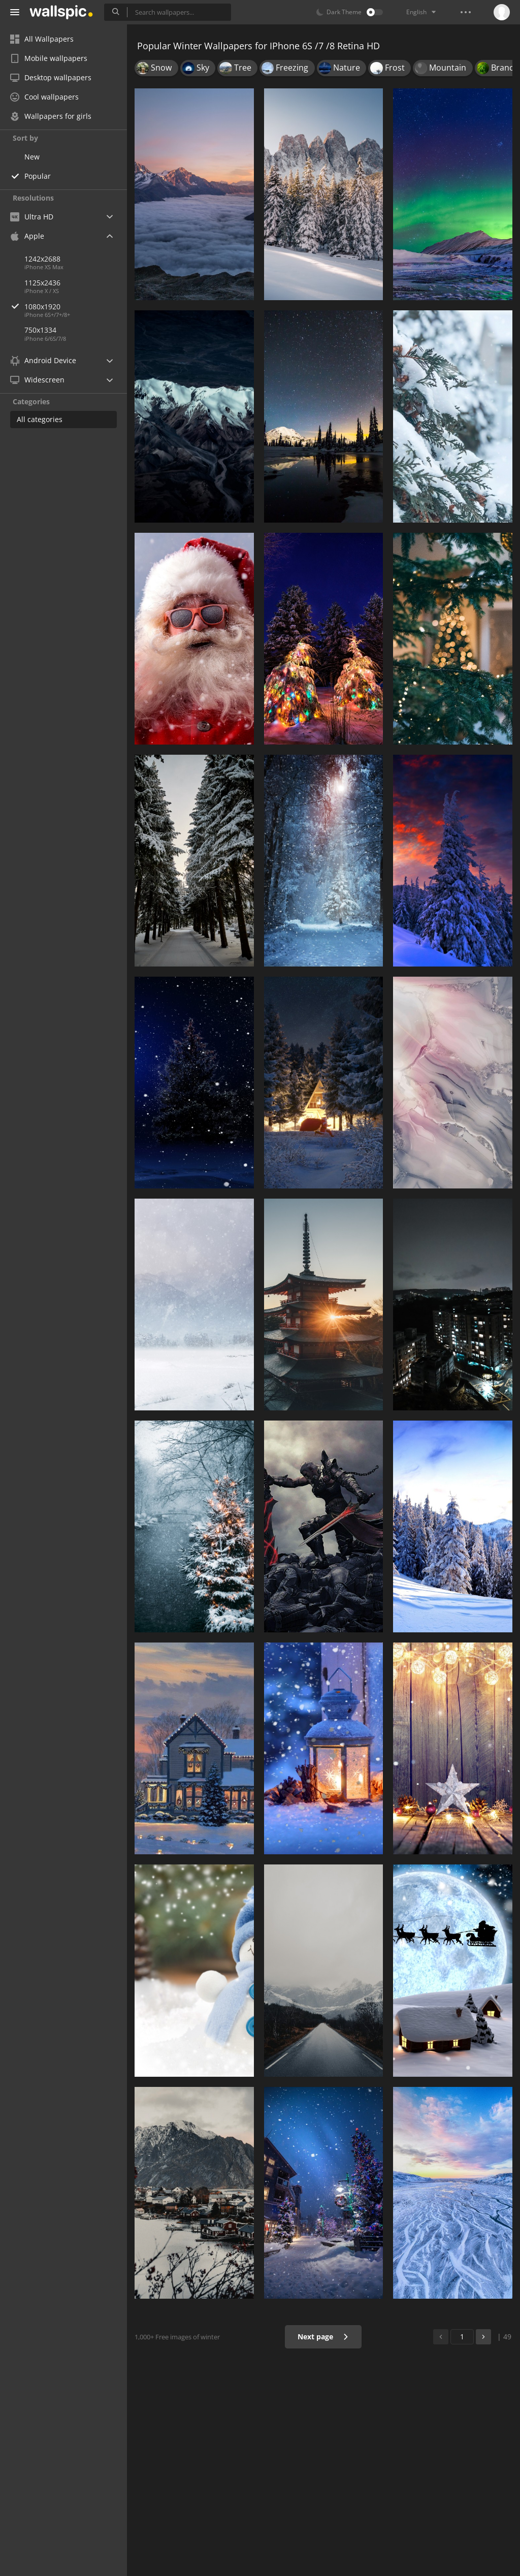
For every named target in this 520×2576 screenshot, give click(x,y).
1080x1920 (75, 306)
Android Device (43, 361)
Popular (37, 176)
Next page (323, 2336)
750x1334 (40, 330)
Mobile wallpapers (48, 58)
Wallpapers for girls (50, 116)
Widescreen (37, 379)
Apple (27, 236)
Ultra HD (31, 216)
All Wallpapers (42, 39)
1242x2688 (42, 259)
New (32, 157)
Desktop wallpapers (50, 77)
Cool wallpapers (44, 97)
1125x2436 (42, 282)
